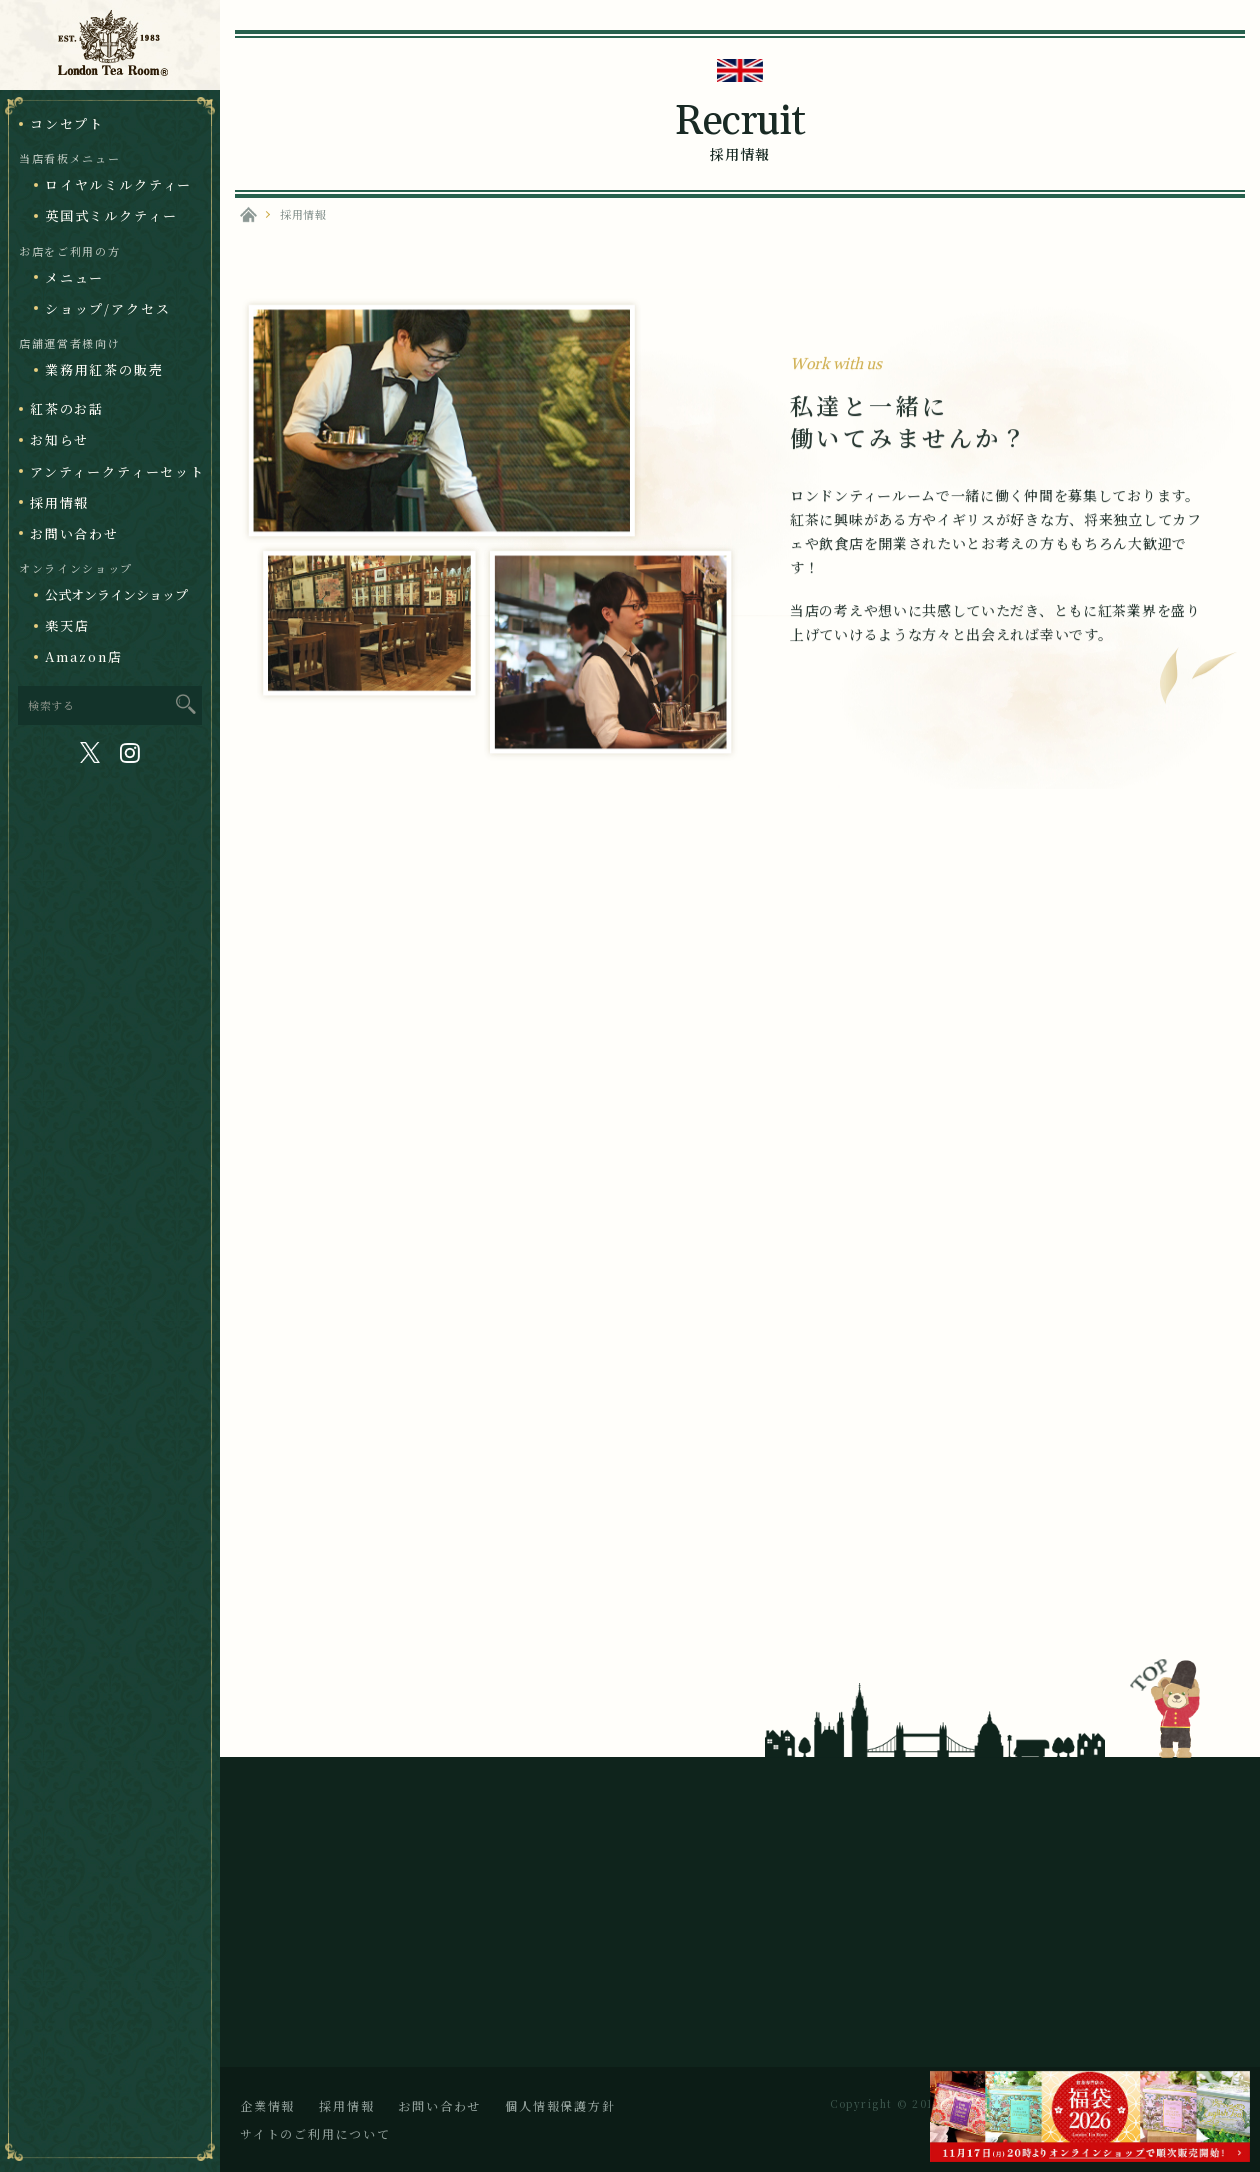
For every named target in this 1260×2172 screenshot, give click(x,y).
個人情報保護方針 (560, 2105)
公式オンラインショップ (116, 594)
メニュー (74, 277)
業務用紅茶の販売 (104, 369)
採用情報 (59, 502)
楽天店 (67, 625)
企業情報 (267, 2105)
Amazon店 (84, 656)
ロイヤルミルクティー (118, 184)
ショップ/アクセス (107, 308)
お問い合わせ (74, 533)
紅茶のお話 (67, 408)
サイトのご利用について (315, 2133)
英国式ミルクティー (111, 215)
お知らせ (59, 439)
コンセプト (67, 123)
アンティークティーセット (117, 471)
